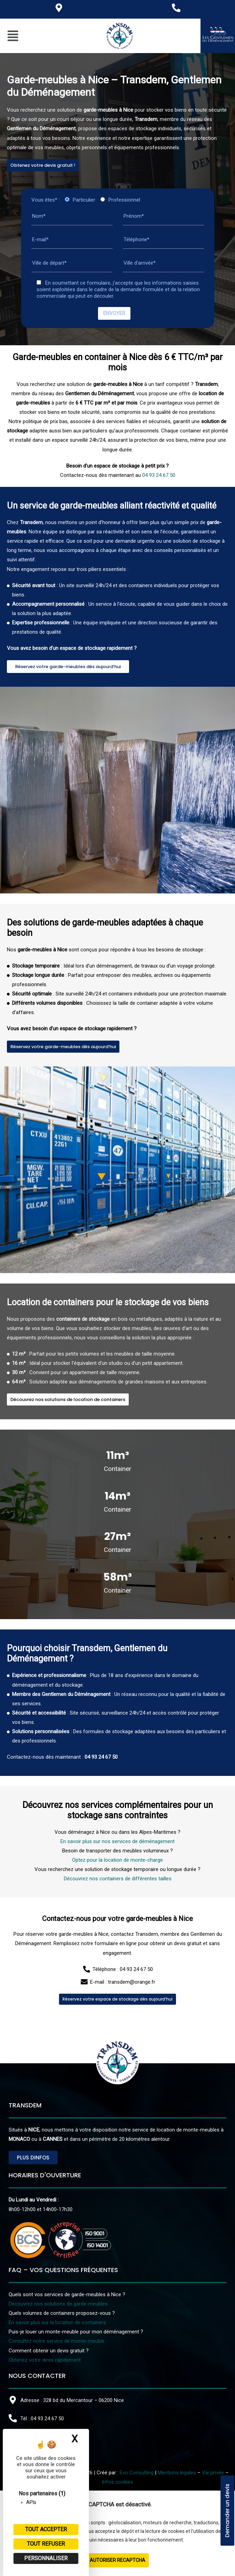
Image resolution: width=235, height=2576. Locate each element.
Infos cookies (117, 2482)
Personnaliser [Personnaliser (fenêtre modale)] (46, 2558)
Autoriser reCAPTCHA (117, 2560)
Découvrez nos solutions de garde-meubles (58, 2304)
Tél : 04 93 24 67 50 (42, 2418)
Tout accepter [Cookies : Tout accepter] (46, 2529)
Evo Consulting (137, 2473)
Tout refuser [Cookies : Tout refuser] (46, 2544)
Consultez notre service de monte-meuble (57, 2341)
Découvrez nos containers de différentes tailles (118, 1979)
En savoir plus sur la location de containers (57, 2322)
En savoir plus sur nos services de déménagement (117, 1942)
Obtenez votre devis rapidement (45, 2360)
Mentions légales (177, 2473)
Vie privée (213, 2473)
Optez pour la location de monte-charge (117, 1960)
